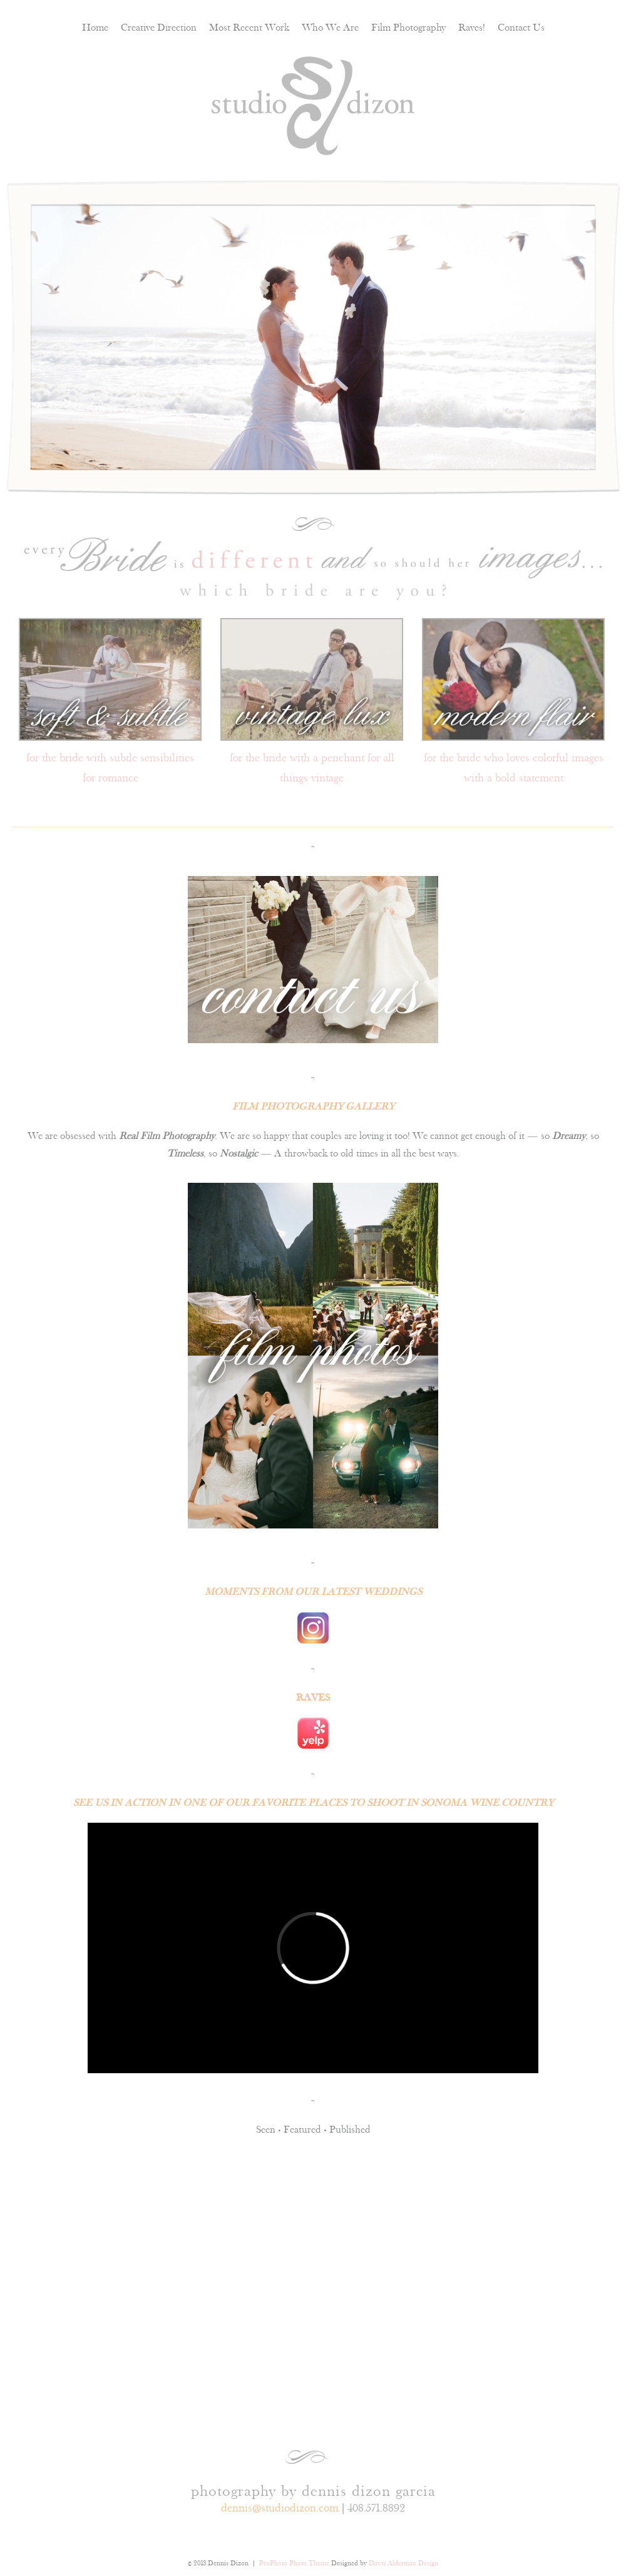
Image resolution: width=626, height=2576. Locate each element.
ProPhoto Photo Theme (294, 2563)
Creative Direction (159, 27)
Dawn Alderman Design (403, 2563)
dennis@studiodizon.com (280, 2507)
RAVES (313, 1697)
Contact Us (521, 27)
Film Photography (408, 27)
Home (95, 27)
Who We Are (330, 27)
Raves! (471, 27)
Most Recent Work (249, 27)
